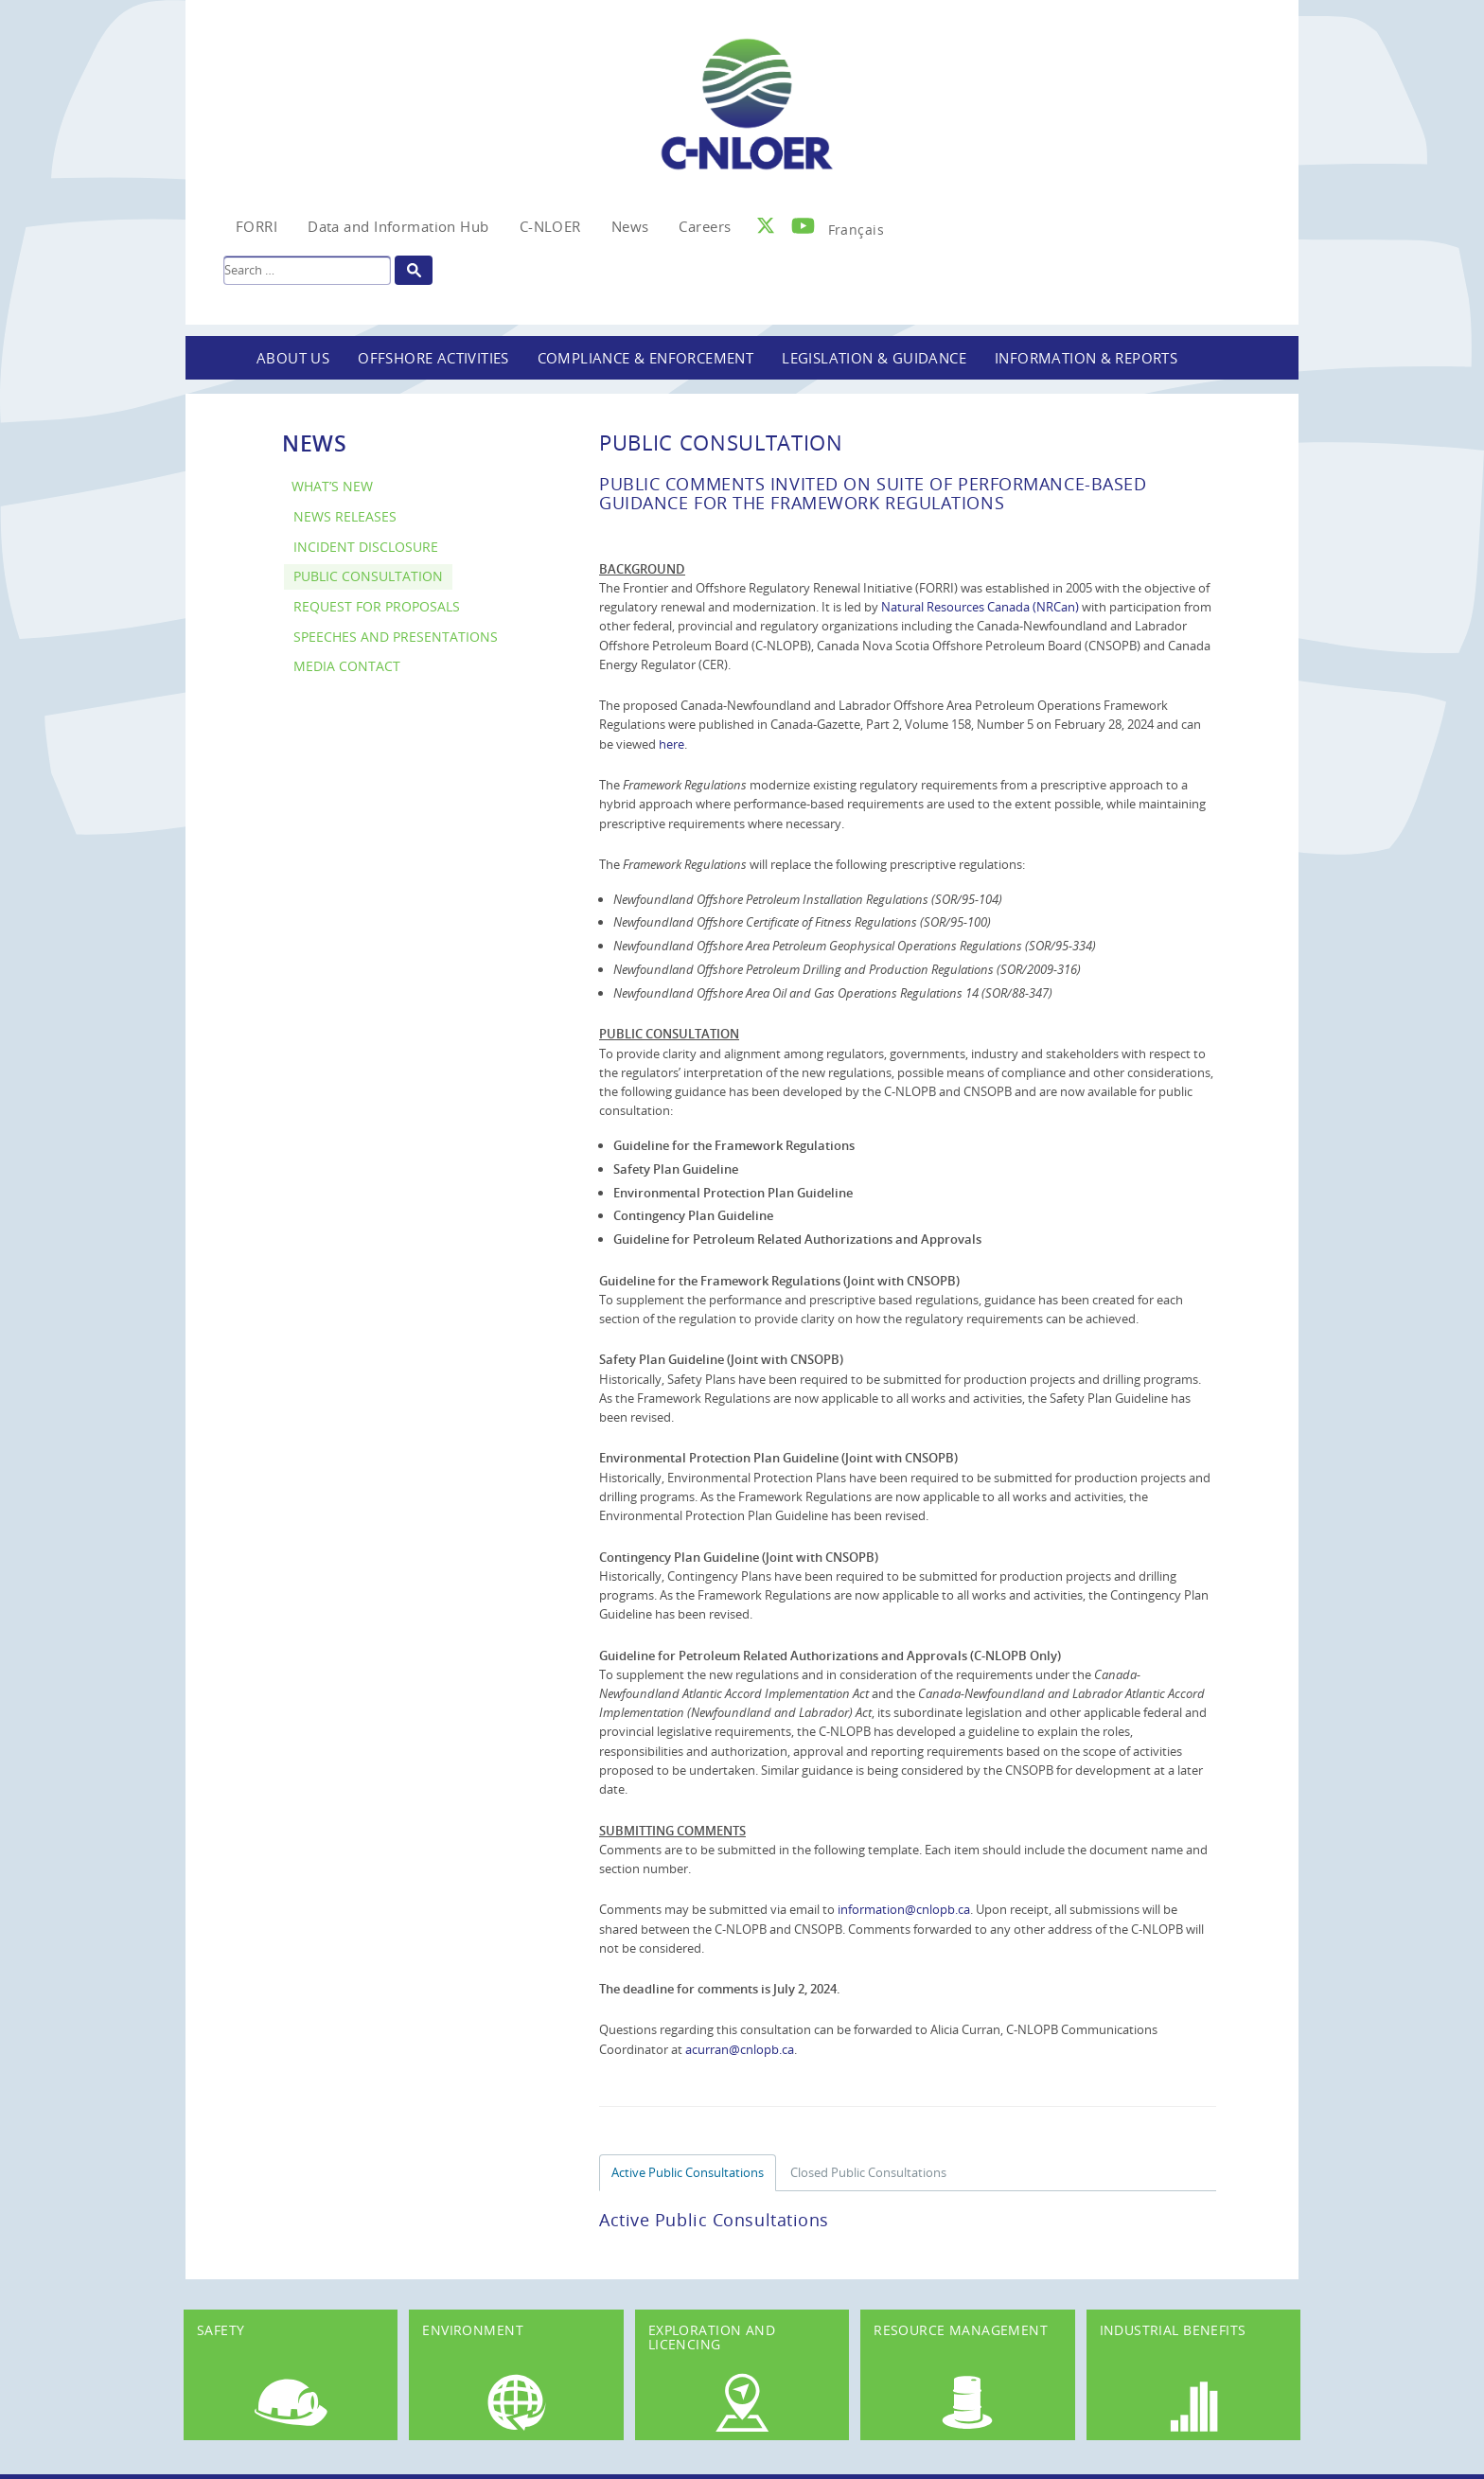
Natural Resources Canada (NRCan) (980, 606)
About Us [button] (292, 357)
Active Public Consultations (687, 2172)
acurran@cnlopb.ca (739, 2049)
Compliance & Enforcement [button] (646, 357)
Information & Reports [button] (1086, 357)
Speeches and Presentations (395, 637)
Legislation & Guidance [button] (874, 357)
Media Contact (346, 666)
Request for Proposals (376, 606)
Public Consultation (368, 576)
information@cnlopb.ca (904, 1909)
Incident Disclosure (365, 547)
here (671, 744)
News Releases (345, 516)
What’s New (332, 486)
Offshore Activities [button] (433, 357)
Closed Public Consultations (868, 2172)
